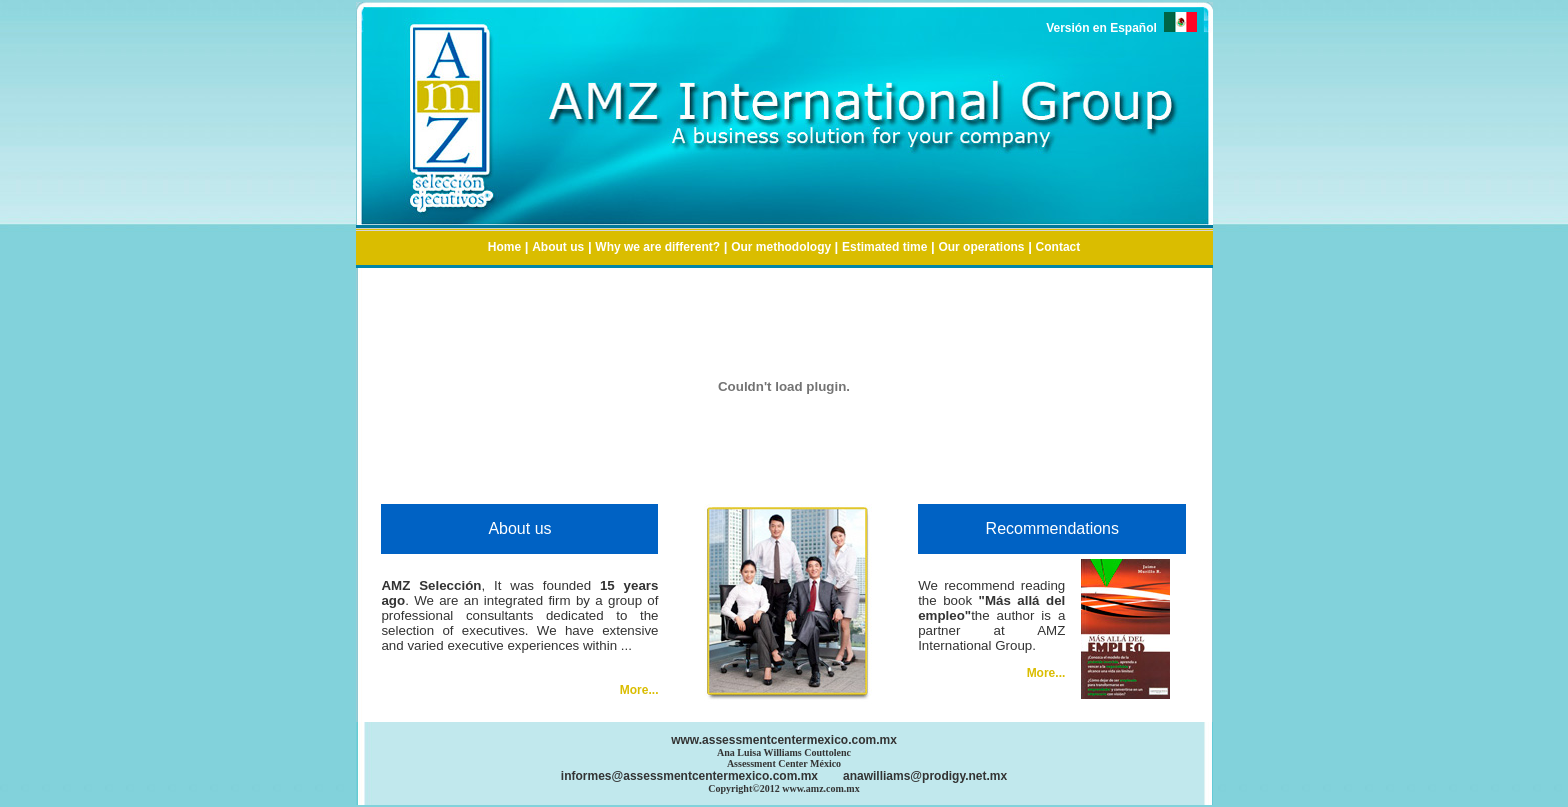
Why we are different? (657, 247)
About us (558, 247)
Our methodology (782, 247)
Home (504, 247)
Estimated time (884, 247)
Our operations (981, 247)
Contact (1058, 247)
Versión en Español (1121, 28)
